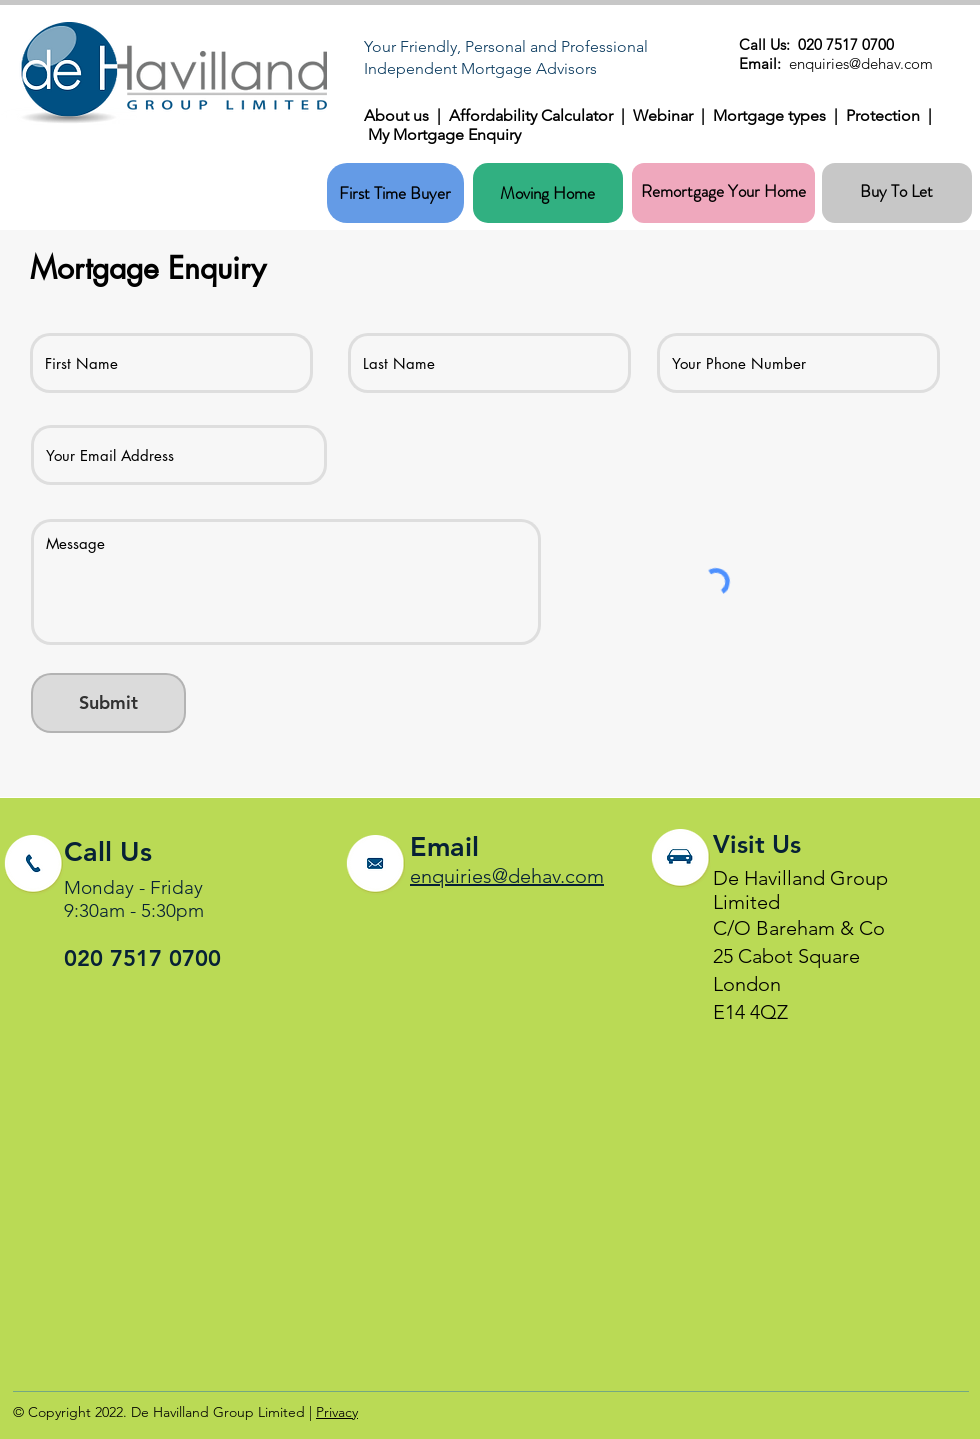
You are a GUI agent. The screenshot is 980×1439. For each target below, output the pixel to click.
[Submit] (108, 703)
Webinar (667, 115)
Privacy (337, 1412)
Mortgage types (773, 115)
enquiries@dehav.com (507, 876)
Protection (887, 115)
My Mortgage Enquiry (444, 134)
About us (400, 115)
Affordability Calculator (531, 115)
